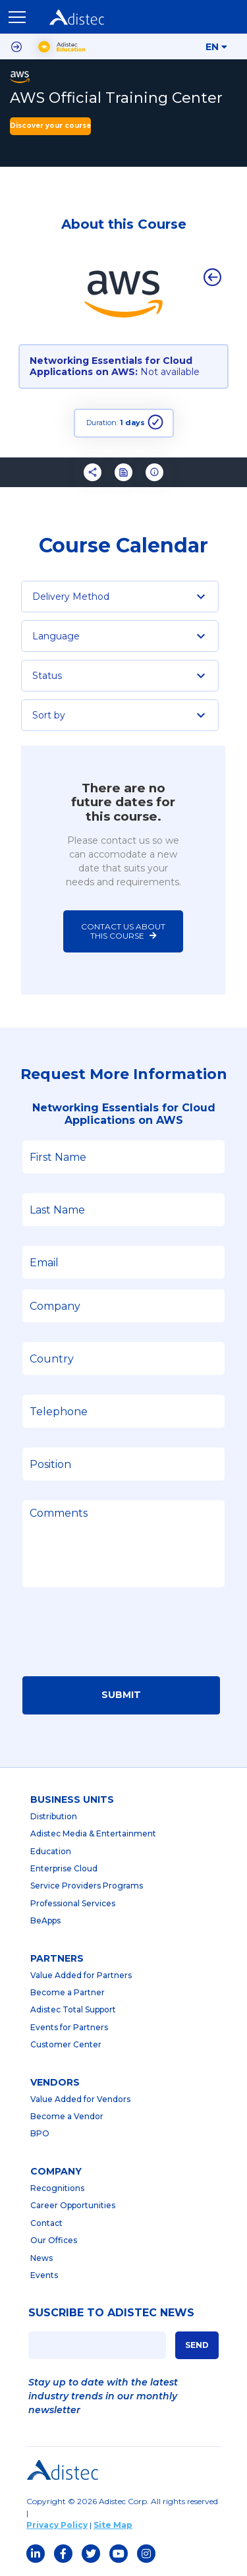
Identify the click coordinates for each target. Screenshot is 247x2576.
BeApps (45, 1920)
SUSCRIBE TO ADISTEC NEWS (111, 2313)
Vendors (55, 2082)
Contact (46, 2223)
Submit (121, 1695)
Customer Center (65, 2044)
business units (72, 1799)
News (41, 2258)
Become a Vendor (66, 2116)
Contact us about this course (124, 931)
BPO (39, 2133)
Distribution (53, 1816)
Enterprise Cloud (63, 1868)
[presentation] (122, 1636)
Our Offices (53, 2240)
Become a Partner (67, 1992)
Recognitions (57, 2188)
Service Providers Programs (86, 1885)
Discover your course (50, 125)
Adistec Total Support (73, 2009)
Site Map (113, 2525)
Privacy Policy (57, 2525)
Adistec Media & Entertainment (93, 1833)
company (56, 2171)
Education (50, 1851)
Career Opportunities (72, 2205)
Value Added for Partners (81, 1975)
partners (57, 1958)
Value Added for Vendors (80, 2099)
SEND (197, 2345)
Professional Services (72, 1903)
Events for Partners (69, 2027)
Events (44, 2275)
